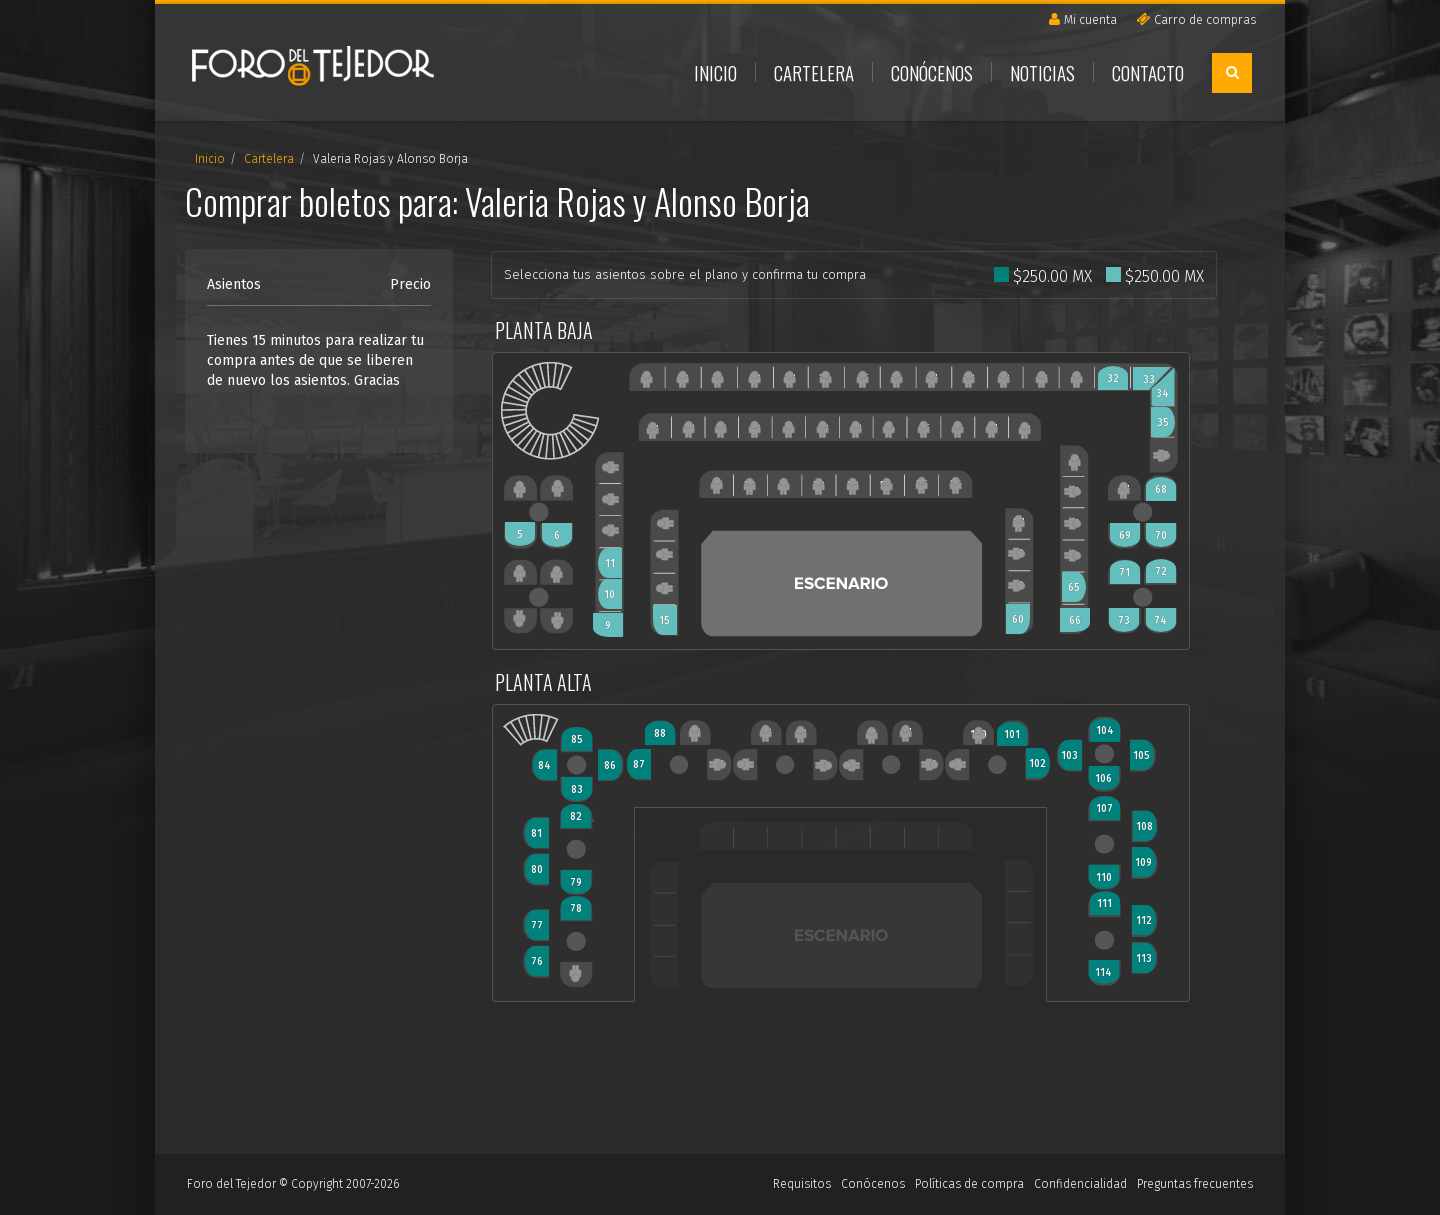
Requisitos (802, 1184)
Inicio (715, 72)
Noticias (1042, 72)
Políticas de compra (969, 1184)
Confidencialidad (1080, 1184)
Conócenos (932, 72)
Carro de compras (1196, 19)
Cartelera (814, 72)
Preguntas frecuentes (1195, 1184)
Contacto (1148, 72)
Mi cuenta (1083, 19)
